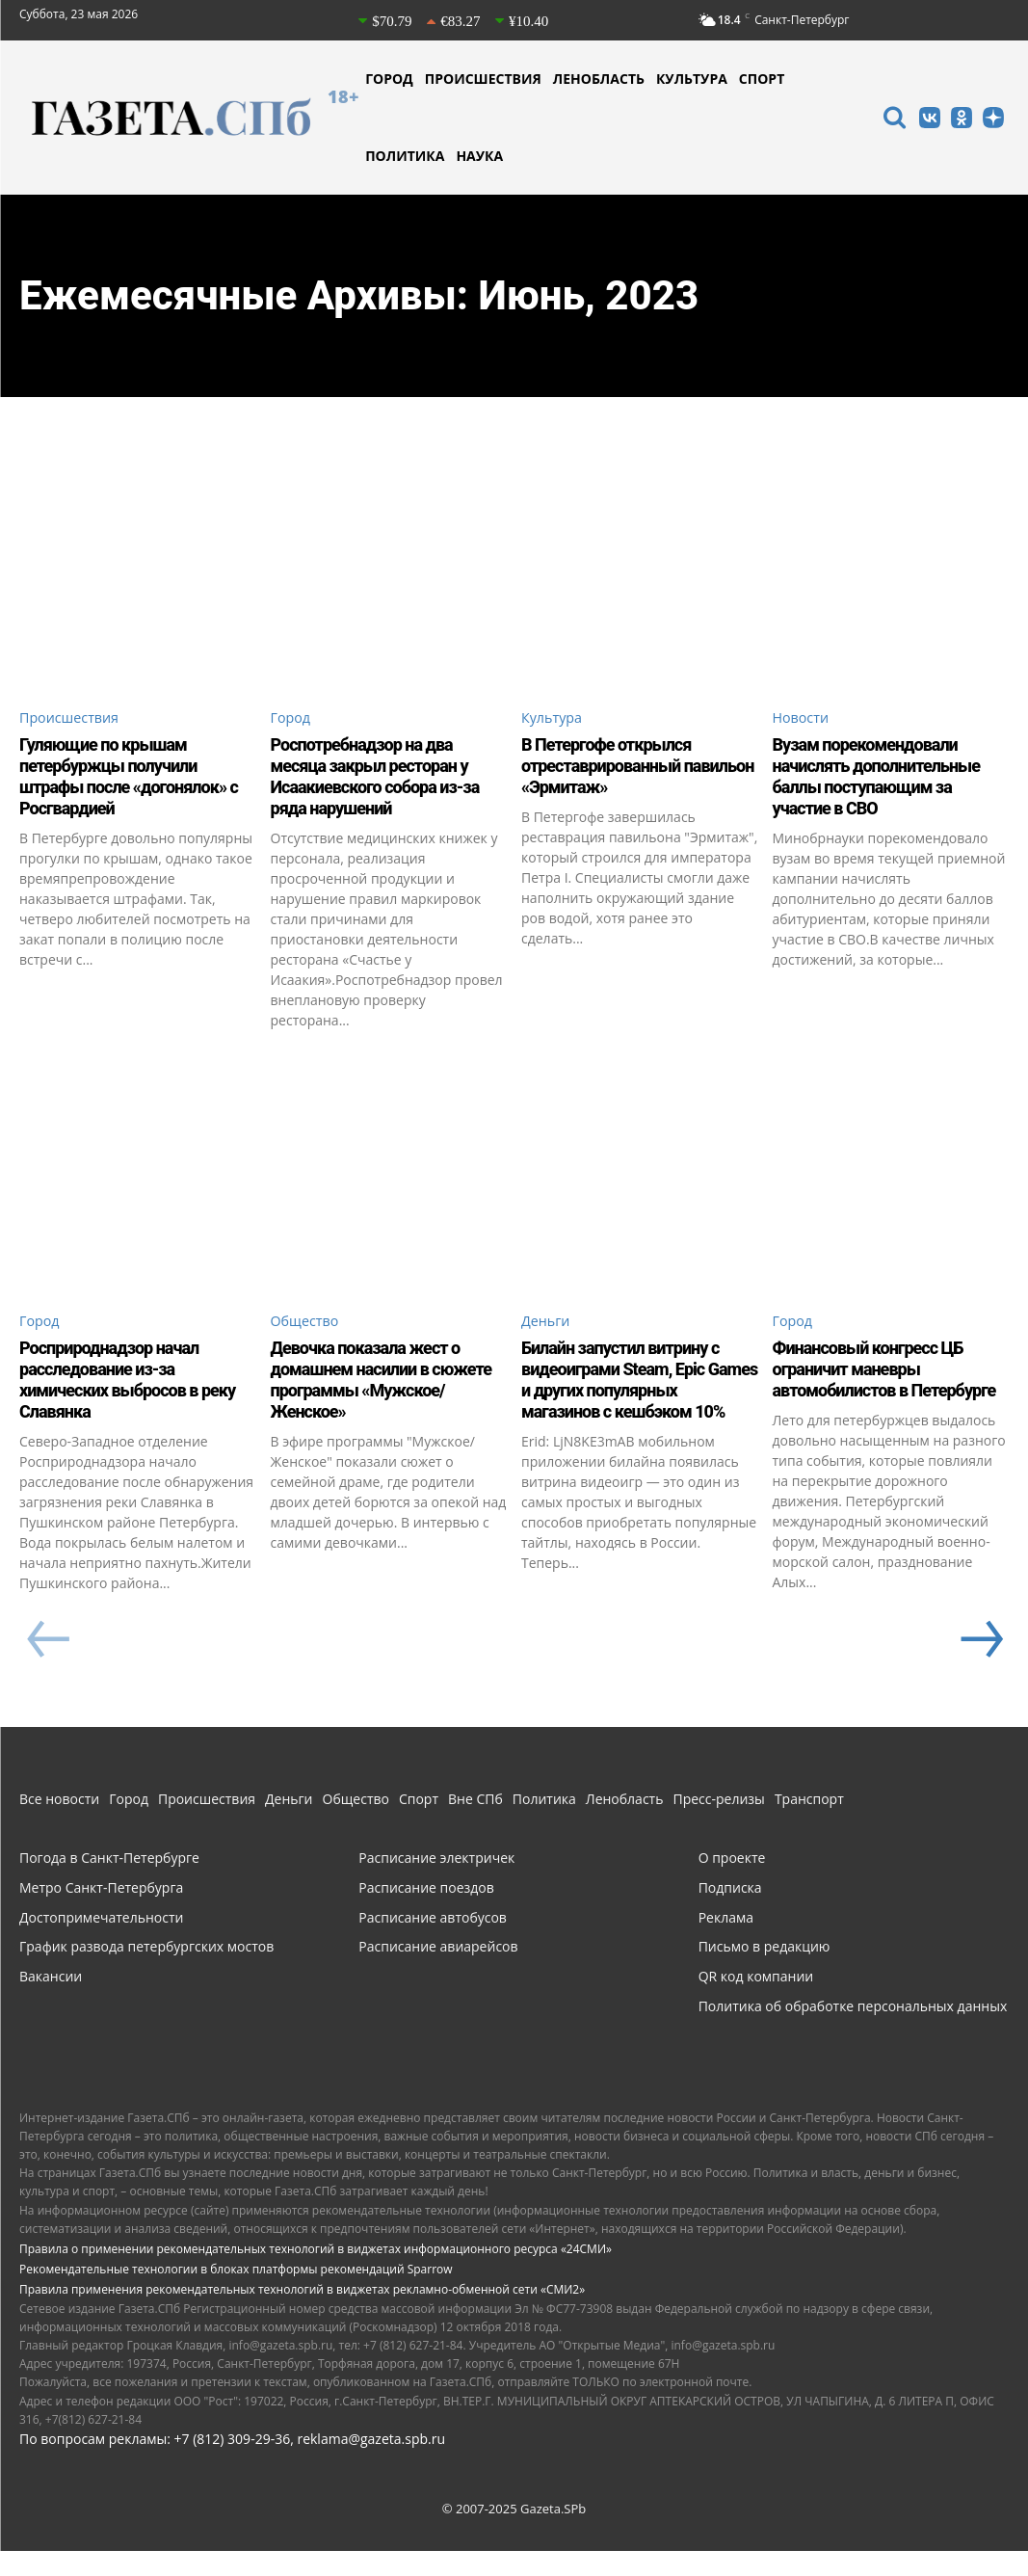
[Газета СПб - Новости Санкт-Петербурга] (189, 117)
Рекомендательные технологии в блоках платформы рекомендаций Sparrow (236, 2295)
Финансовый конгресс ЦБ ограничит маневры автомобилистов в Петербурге (880, 1384)
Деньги (548, 1325)
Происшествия (75, 719)
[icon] (894, 120)
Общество (309, 1325)
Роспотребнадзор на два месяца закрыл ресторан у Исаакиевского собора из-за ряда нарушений (388, 778)
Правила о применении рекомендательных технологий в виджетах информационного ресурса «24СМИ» (315, 2275)
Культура (555, 719)
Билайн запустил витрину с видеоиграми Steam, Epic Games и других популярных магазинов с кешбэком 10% (638, 1384)
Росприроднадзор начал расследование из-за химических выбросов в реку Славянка (120, 1384)
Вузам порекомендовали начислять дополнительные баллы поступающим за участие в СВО (889, 778)
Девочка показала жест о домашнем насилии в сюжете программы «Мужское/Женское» (377, 1384)
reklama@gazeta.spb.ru (371, 2464)
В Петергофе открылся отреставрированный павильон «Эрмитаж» (616, 768)
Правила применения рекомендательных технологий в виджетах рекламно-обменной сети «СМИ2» (302, 2315)
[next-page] (980, 1666)
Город (293, 719)
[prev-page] (47, 1666)
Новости (804, 719)
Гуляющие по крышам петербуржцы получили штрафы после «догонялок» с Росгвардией (135, 778)
